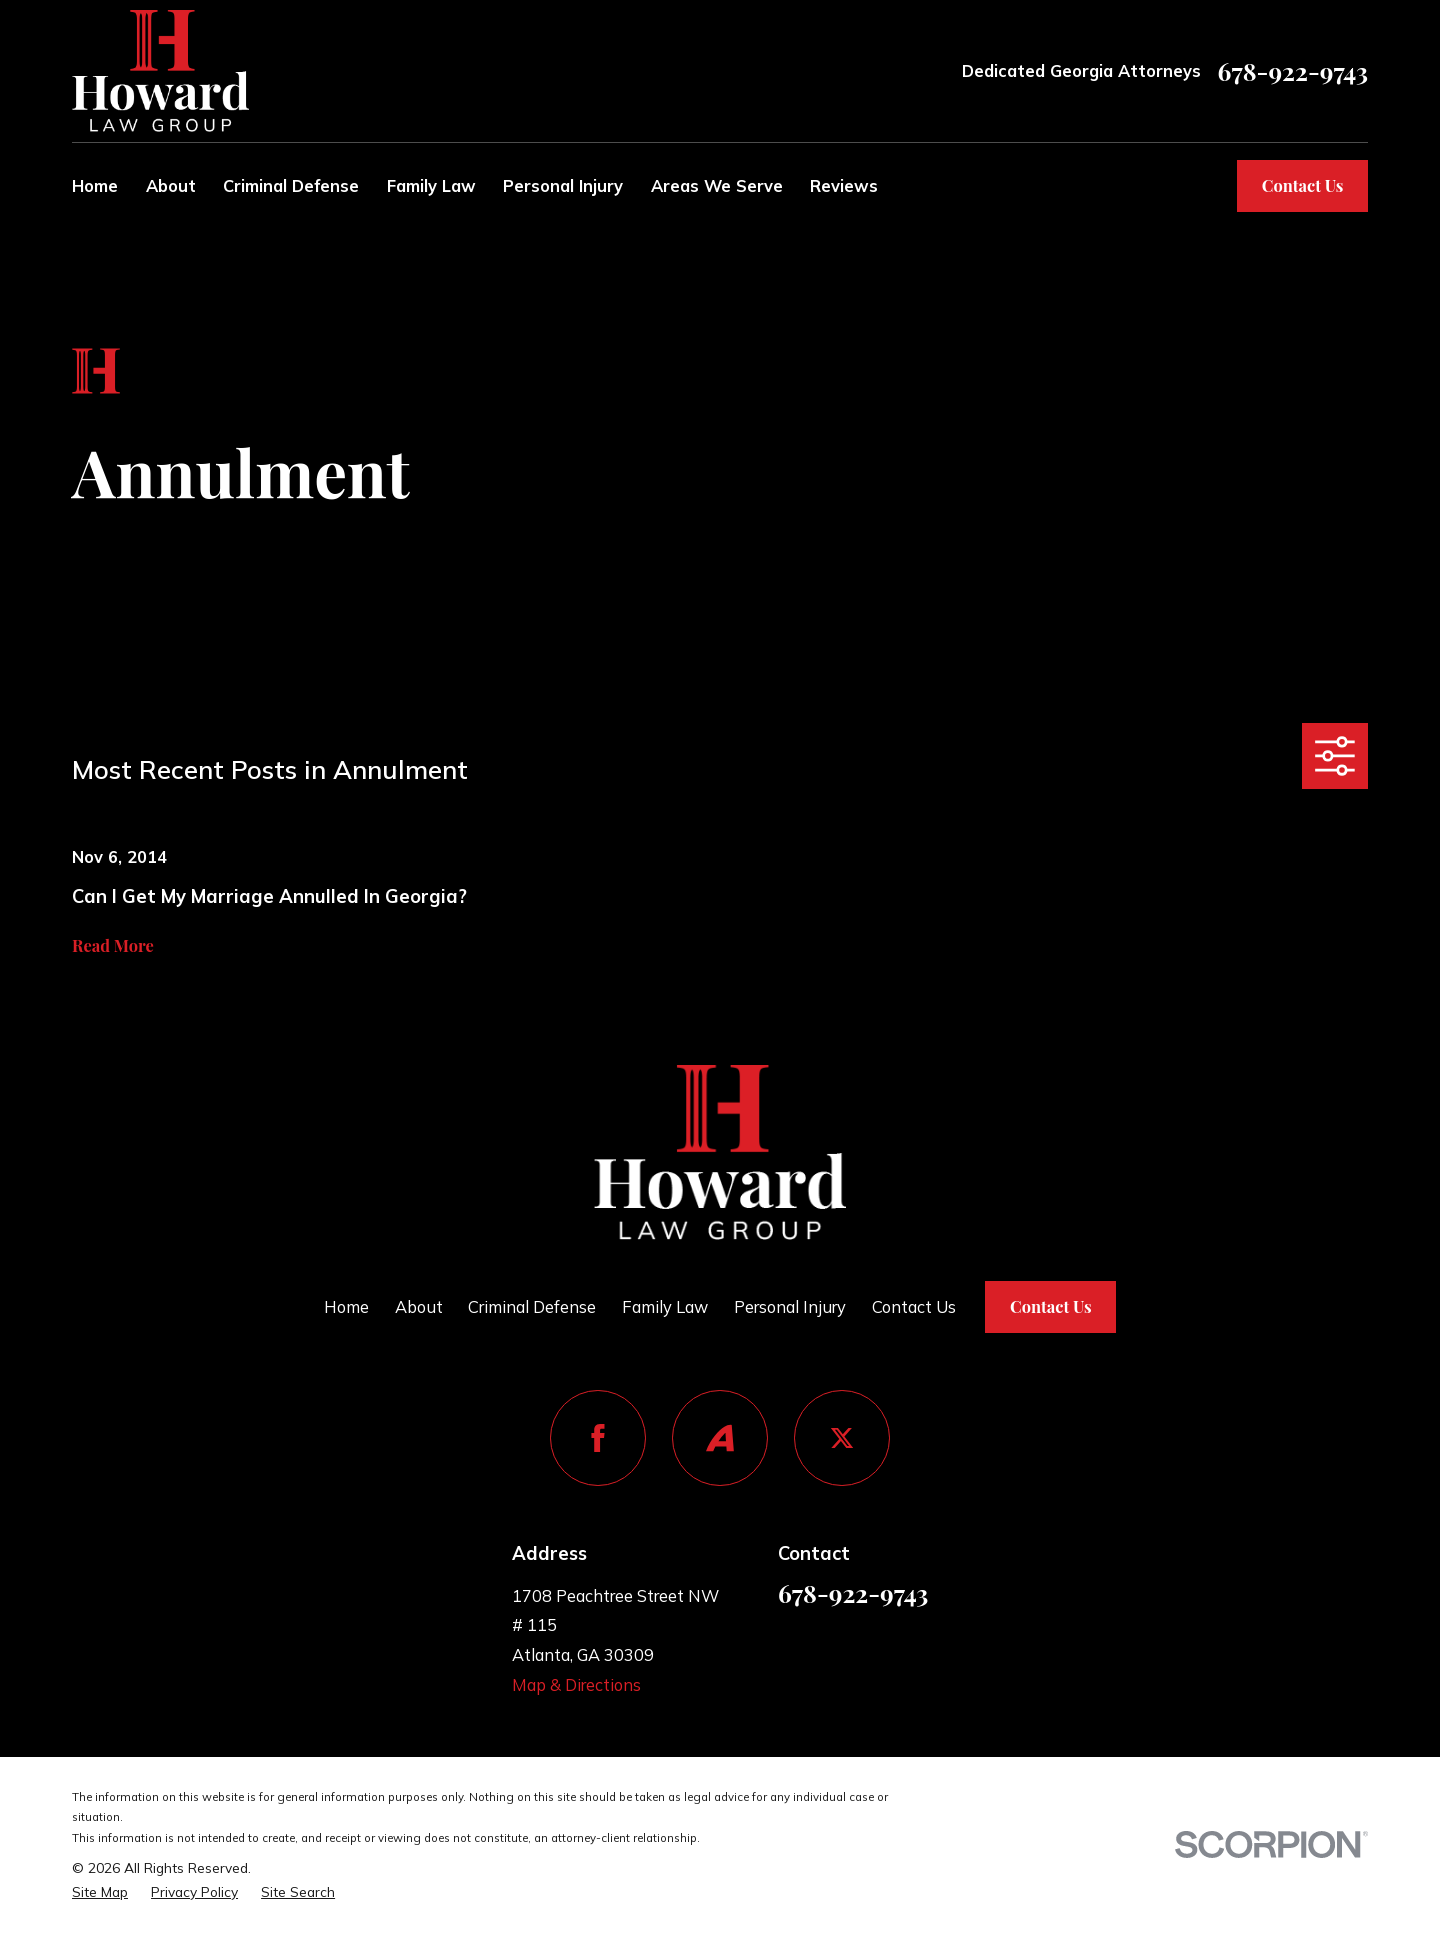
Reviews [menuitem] (844, 185)
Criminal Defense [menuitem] (291, 185)
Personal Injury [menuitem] (563, 185)
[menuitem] (100, 1892)
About (419, 1306)
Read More (113, 945)
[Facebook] (598, 1438)
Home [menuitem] (95, 185)
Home (346, 1306)
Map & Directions (576, 1684)
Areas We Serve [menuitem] (717, 185)
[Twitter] (842, 1438)
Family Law (665, 1306)
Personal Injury (790, 1306)
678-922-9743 (1293, 71)
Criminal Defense (532, 1306)
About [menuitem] (171, 185)
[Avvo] (720, 1438)
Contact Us (1303, 185)
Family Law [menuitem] (431, 185)
